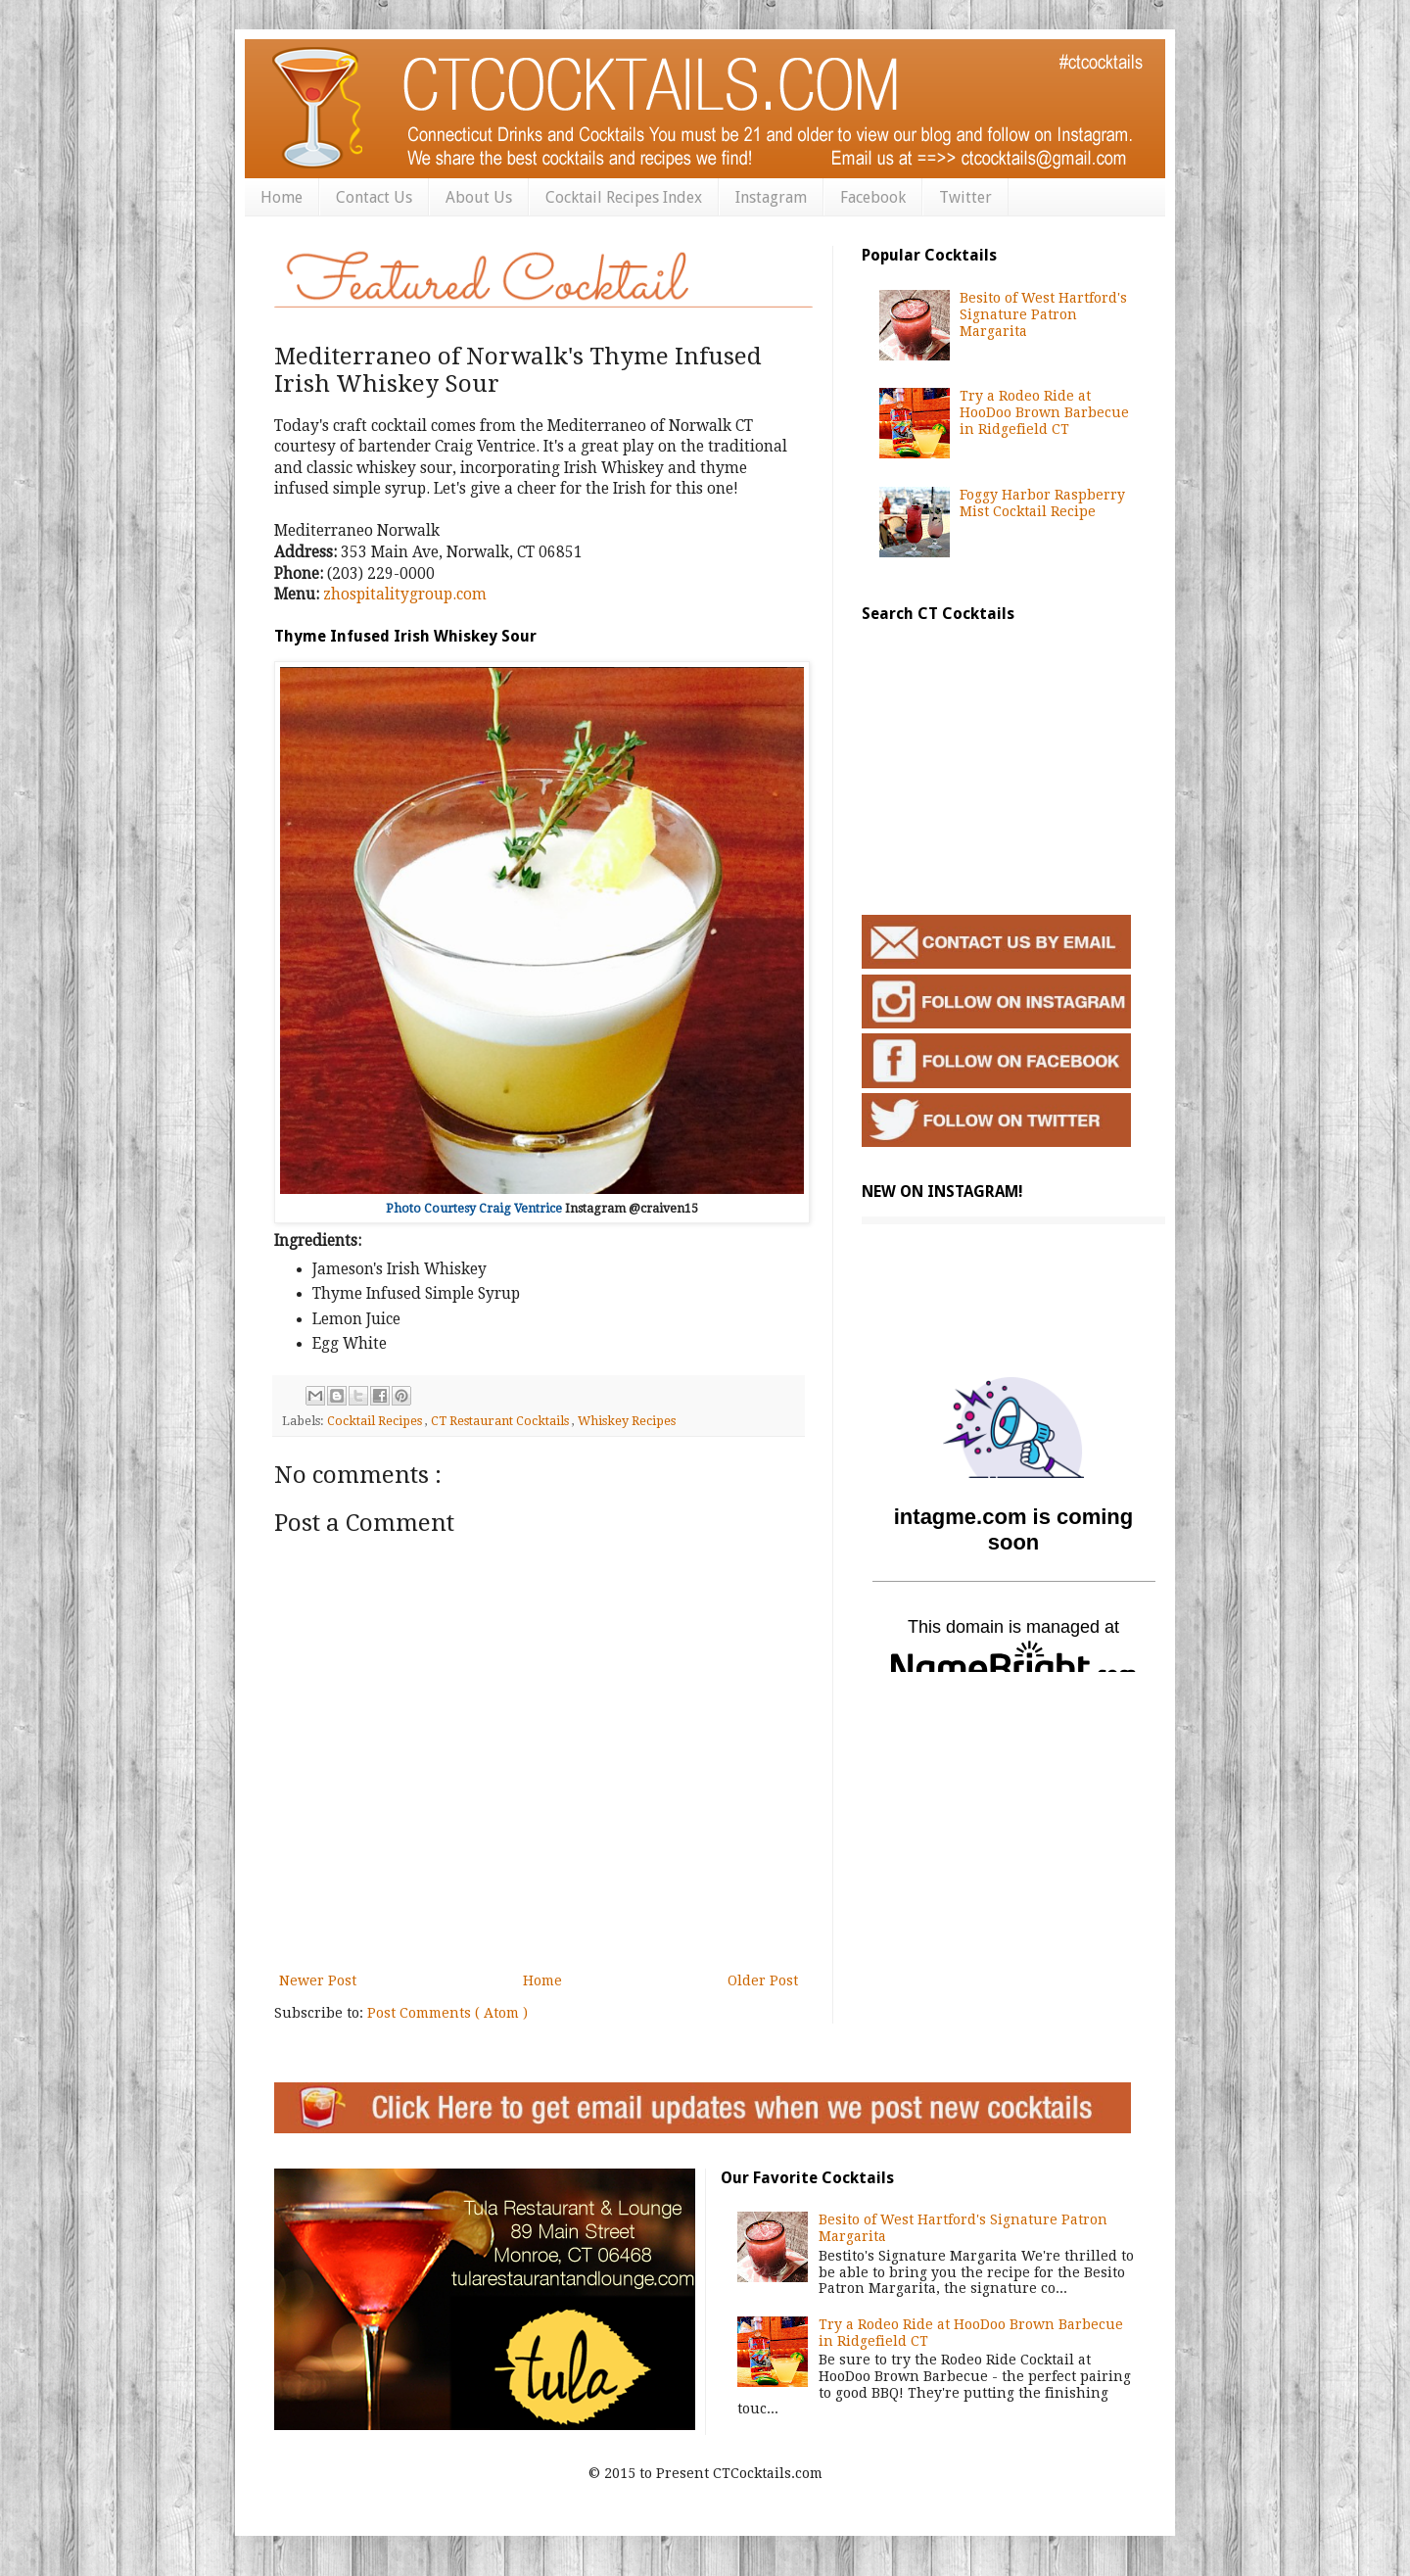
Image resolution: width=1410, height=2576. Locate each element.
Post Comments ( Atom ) (447, 2013)
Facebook (873, 197)
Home (281, 197)
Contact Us (374, 197)
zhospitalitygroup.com (405, 594)
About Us (479, 197)
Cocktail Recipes (376, 1420)
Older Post (763, 1980)
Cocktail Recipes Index (623, 197)
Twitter (965, 197)
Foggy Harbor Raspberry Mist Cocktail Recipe (1042, 503)
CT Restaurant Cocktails (501, 1420)
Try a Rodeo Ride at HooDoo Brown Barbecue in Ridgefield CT (1044, 412)
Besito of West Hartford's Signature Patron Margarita (1043, 314)
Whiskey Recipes (627, 1420)
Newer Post (317, 1980)
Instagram (771, 197)
